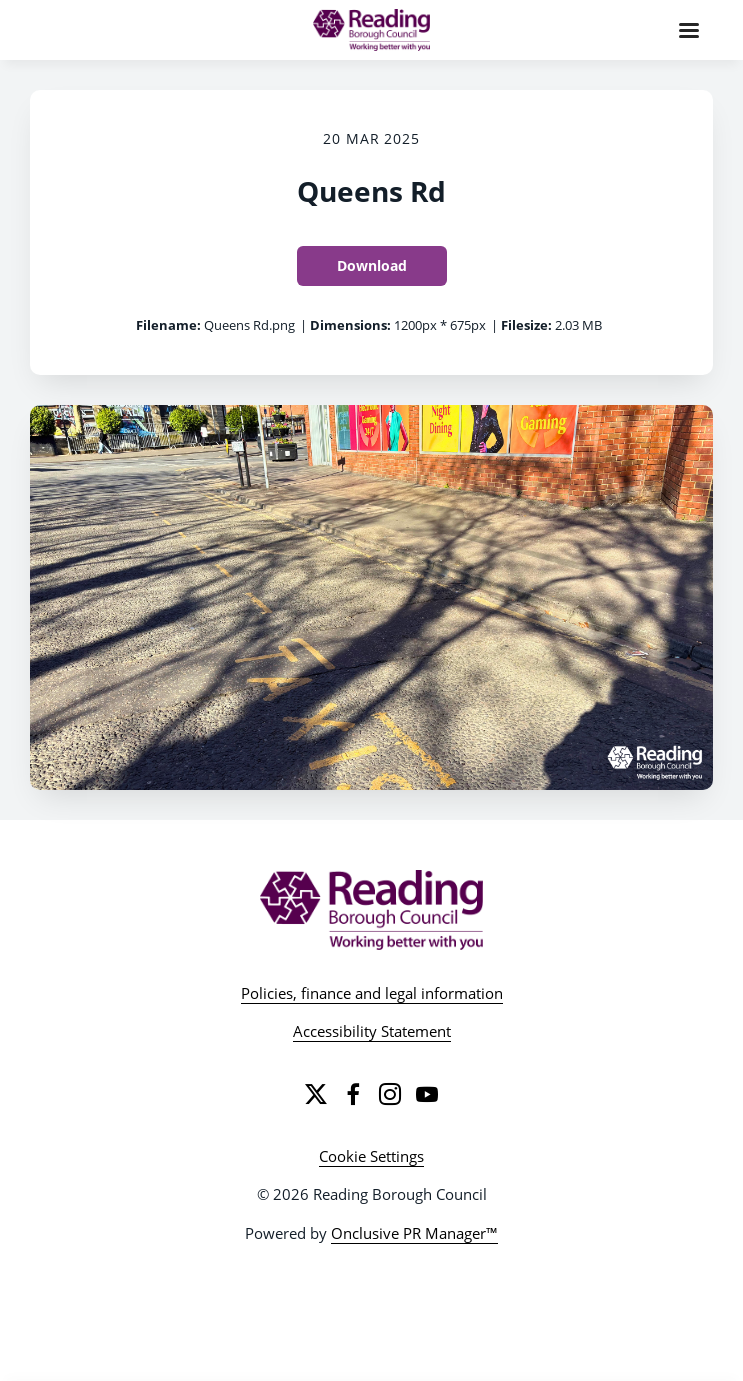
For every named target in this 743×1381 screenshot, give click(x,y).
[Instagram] (390, 1094)
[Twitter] (316, 1094)
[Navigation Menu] (689, 30)
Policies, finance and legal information (372, 993)
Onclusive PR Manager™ (414, 1233)
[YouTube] (427, 1094)
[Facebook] (353, 1094)
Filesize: (526, 325)
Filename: (168, 325)
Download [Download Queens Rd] (372, 265)
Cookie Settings (371, 1156)
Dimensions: (350, 325)
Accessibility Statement (372, 1031)
